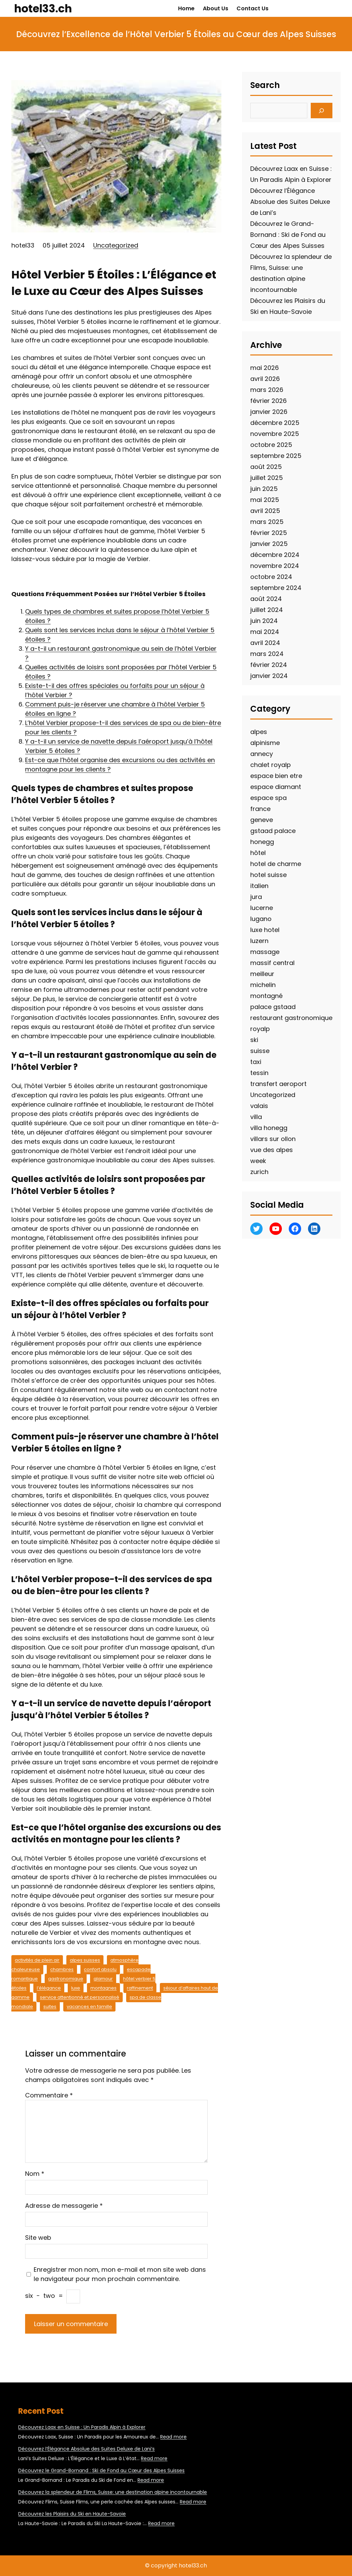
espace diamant (275, 786)
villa (256, 1116)
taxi (255, 1061)
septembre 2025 (275, 455)
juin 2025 (264, 488)
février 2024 (268, 664)
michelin (263, 984)
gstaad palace (273, 830)
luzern (259, 940)
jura (256, 896)
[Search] (321, 110)
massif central (272, 962)
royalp (260, 1028)
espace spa (268, 797)
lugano (261, 918)
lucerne (261, 907)
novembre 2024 (274, 565)
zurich (259, 1172)
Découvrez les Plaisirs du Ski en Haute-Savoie (72, 2513)
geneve (261, 819)
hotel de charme (275, 863)
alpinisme (265, 742)
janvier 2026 (268, 411)
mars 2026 (266, 389)
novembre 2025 (274, 433)
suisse (260, 1050)
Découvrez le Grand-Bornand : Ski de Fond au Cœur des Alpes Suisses (288, 234)
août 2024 (266, 598)
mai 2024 (264, 631)
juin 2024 (264, 620)
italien (259, 885)
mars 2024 (267, 653)
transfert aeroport (278, 1083)
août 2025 (266, 466)
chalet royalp (270, 764)
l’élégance (49, 1988)
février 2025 (268, 532)
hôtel (258, 852)
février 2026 (268, 400)
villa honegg (268, 1127)
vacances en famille (89, 2006)
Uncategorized (115, 245)
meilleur (262, 973)
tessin (259, 1072)
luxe (75, 1988)
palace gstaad (273, 1006)
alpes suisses (85, 1960)
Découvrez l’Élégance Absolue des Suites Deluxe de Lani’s (290, 201)
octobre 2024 (271, 576)
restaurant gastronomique (291, 1017)
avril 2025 (265, 510)
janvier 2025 (269, 543)
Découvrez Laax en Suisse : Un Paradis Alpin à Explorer (81, 2427)
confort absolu (100, 1969)
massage (264, 951)
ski (254, 1039)
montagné (266, 995)
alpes (258, 731)
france (260, 808)
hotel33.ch (43, 8)
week (258, 1161)
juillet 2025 (266, 477)
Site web (38, 2237)
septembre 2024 (275, 587)
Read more (173, 2436)
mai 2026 (264, 367)
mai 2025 (264, 499)
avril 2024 (265, 642)
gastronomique (65, 1978)
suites (49, 2006)
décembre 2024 (274, 554)
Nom (34, 2173)
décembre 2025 (274, 422)
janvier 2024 (269, 675)
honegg (262, 841)
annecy (261, 753)
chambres (62, 1969)
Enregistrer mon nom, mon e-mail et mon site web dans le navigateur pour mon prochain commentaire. (120, 2274)
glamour (103, 1978)
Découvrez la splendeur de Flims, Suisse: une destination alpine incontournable (112, 2492)
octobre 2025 (271, 444)
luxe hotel (264, 929)
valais (259, 1105)
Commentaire (49, 2095)
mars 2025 (267, 521)
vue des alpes (271, 1150)
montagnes (103, 1988)
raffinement (140, 1988)
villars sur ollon (273, 1138)
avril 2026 (265, 378)
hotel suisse (268, 874)
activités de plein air (37, 1960)
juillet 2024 (266, 609)
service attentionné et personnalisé (79, 1997)
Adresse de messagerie (64, 2205)
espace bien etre (276, 775)
